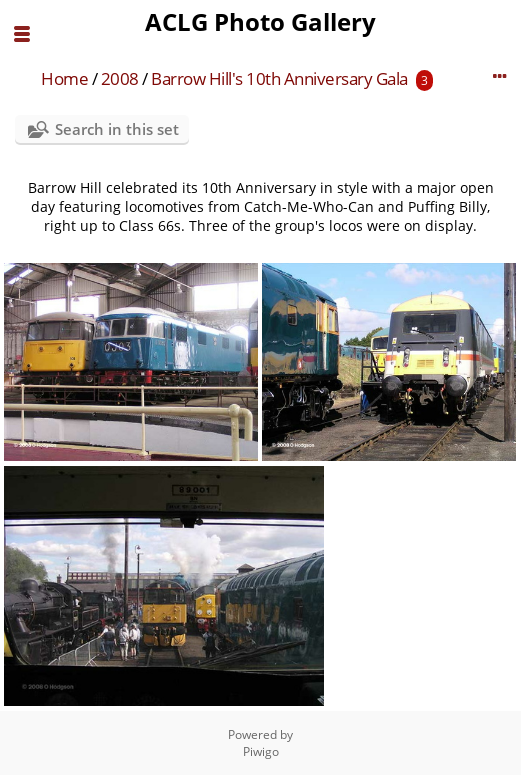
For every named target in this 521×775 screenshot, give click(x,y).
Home (64, 78)
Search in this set (117, 129)
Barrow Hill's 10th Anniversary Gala (279, 78)
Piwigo (261, 751)
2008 (120, 78)
